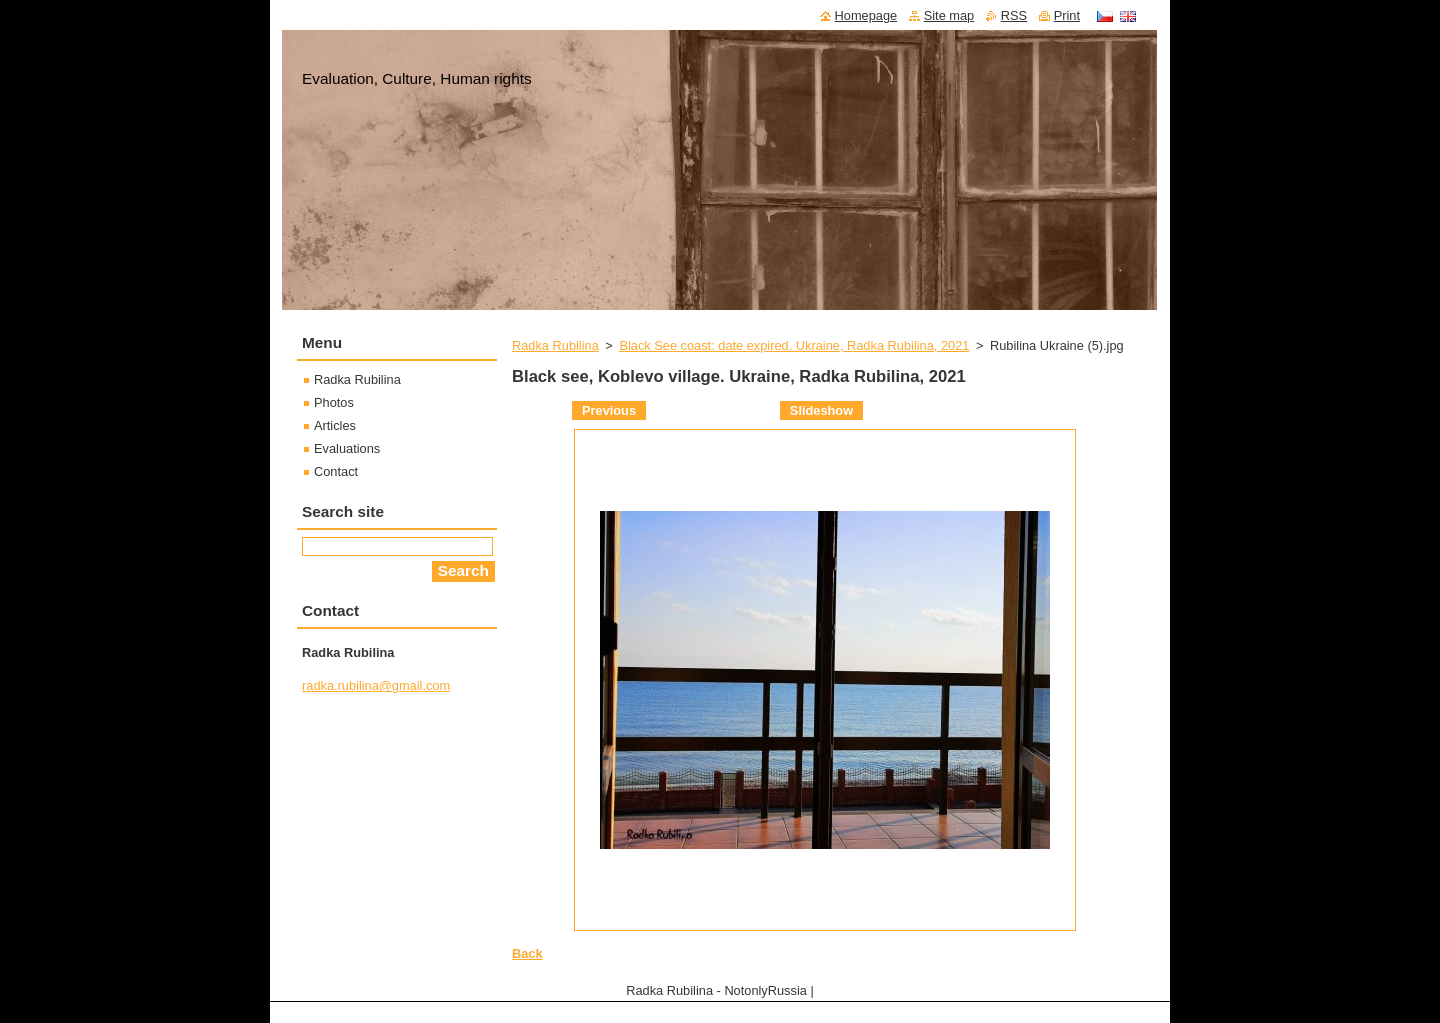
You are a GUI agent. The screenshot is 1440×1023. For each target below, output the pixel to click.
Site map (949, 15)
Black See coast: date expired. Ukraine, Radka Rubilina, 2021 (794, 345)
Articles (335, 425)
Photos (334, 402)
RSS (1014, 15)
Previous (609, 410)
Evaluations (347, 448)
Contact (336, 471)
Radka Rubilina (555, 345)
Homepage (866, 15)
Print (1067, 15)
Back (527, 953)
